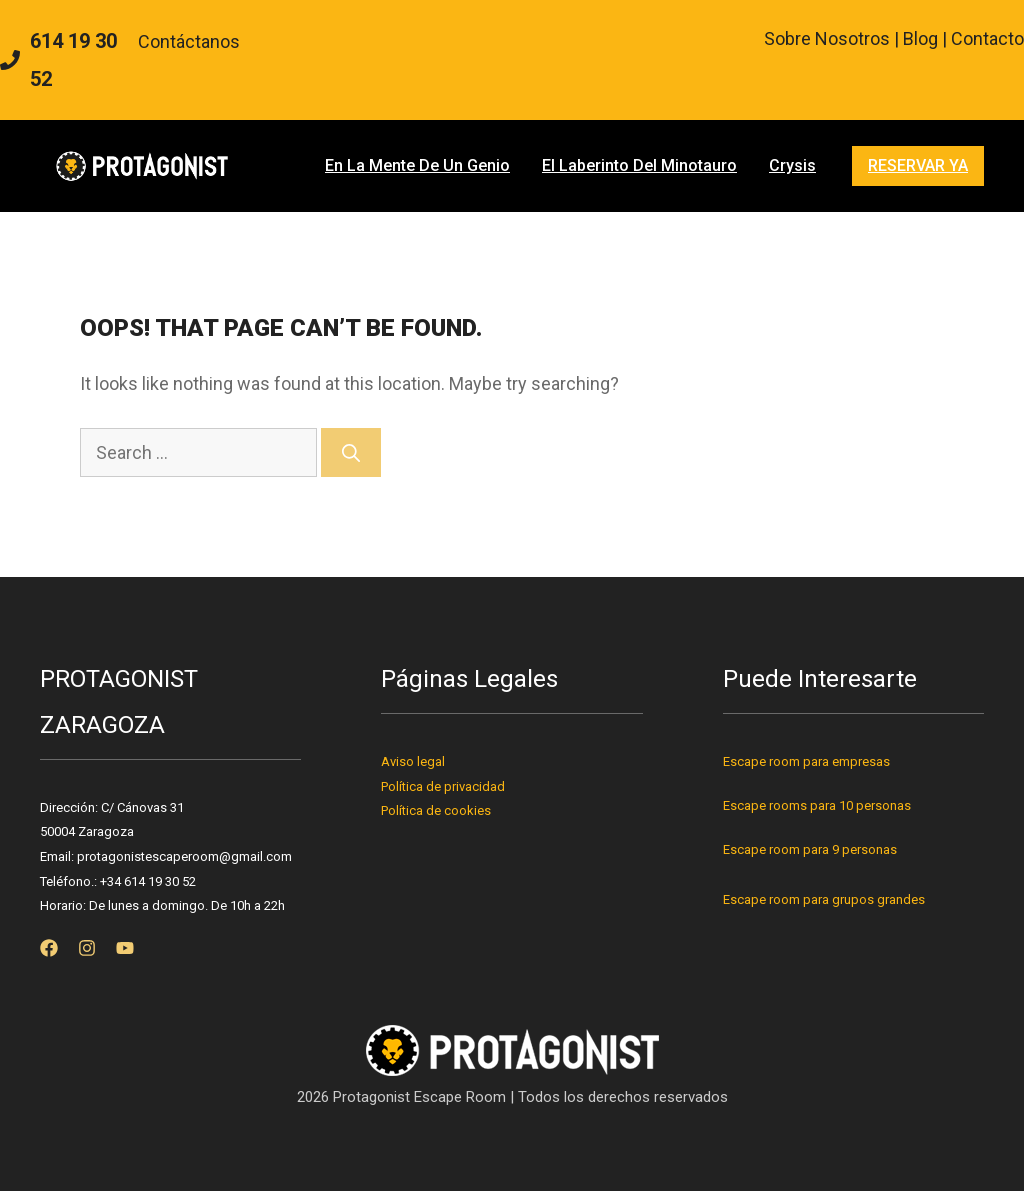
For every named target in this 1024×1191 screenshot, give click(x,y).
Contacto (987, 38)
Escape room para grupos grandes (824, 899)
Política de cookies (436, 810)
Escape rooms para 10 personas (817, 805)
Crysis (792, 165)
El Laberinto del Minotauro (639, 165)
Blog (922, 38)
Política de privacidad (443, 786)
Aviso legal (413, 761)
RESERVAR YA (918, 165)
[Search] (351, 452)
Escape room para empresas (806, 761)
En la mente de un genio (417, 165)
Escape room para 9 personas (810, 849)
